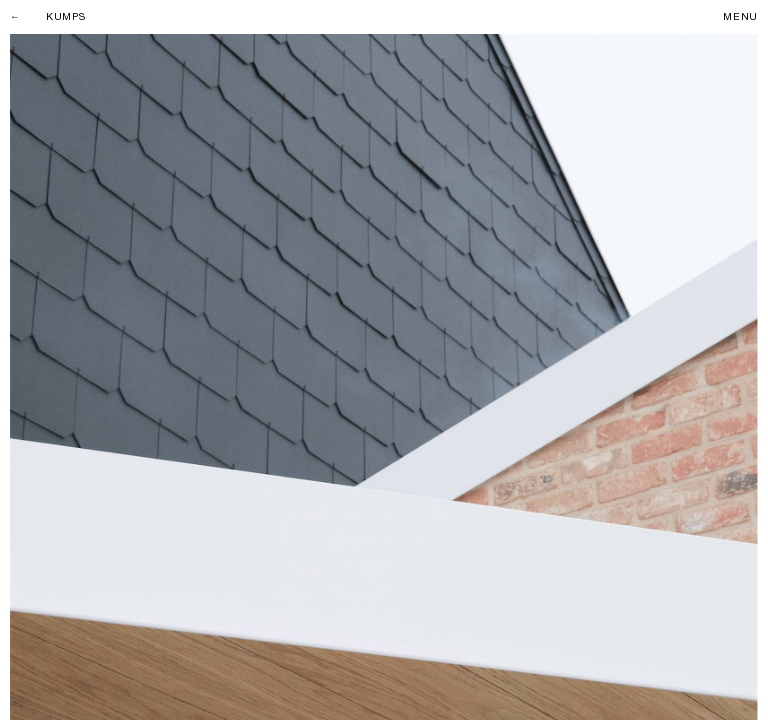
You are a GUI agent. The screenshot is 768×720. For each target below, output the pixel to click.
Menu (740, 17)
